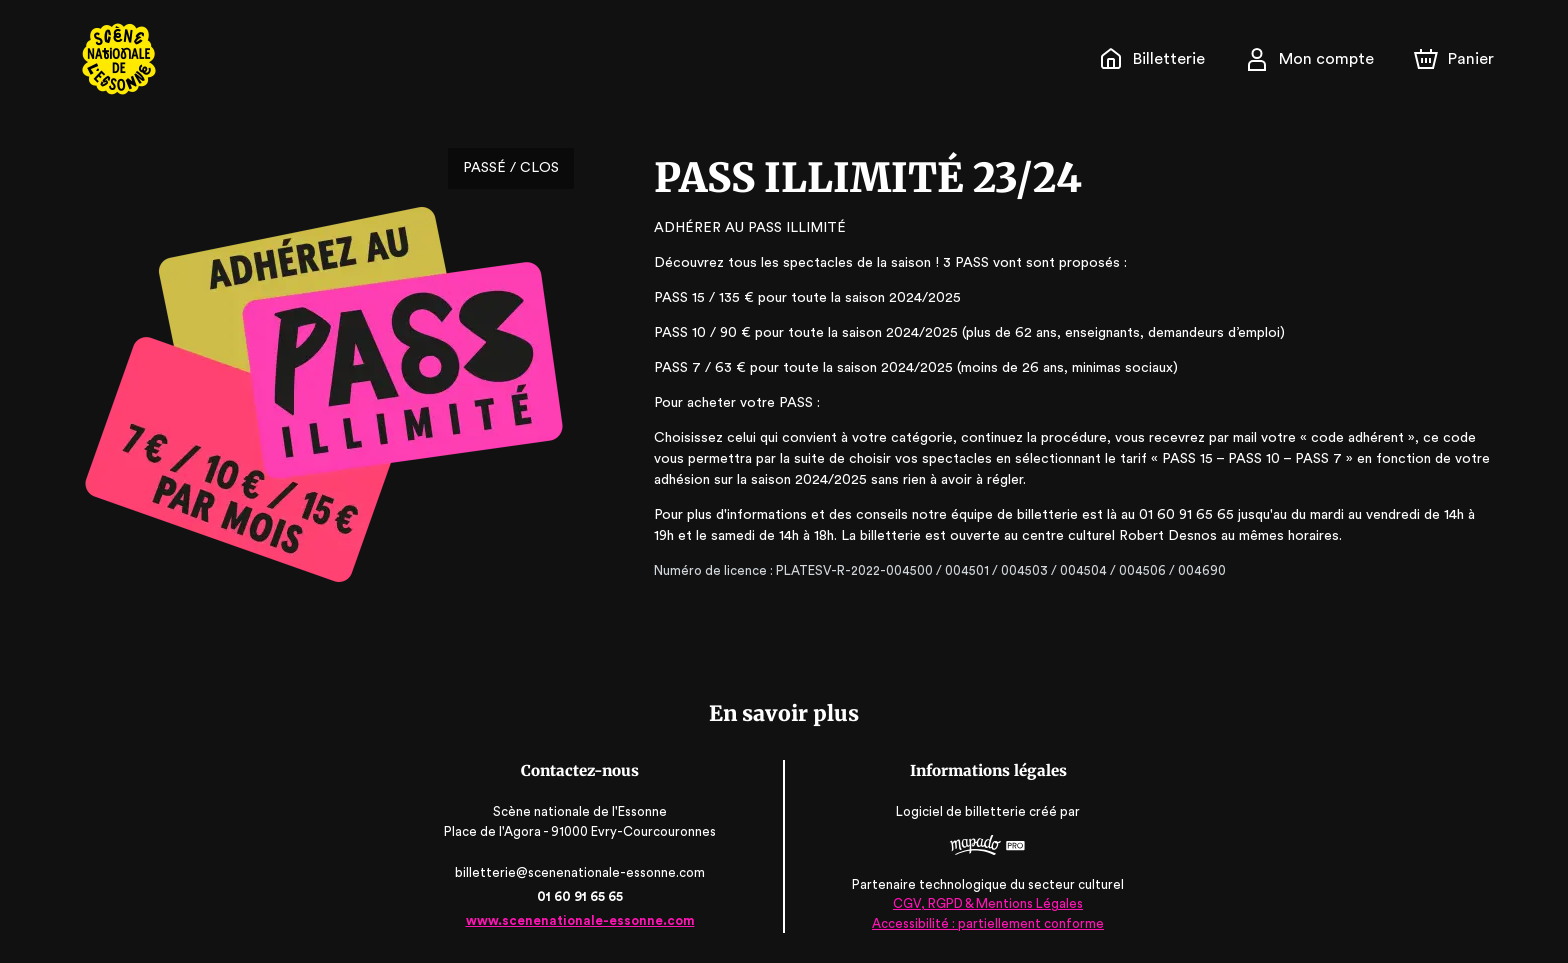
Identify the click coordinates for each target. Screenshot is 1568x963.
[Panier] (1454, 59)
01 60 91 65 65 (581, 896)
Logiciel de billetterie (961, 812)
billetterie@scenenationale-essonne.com (582, 872)
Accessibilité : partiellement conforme (986, 922)
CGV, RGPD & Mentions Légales (986, 903)
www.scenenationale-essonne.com (581, 920)
